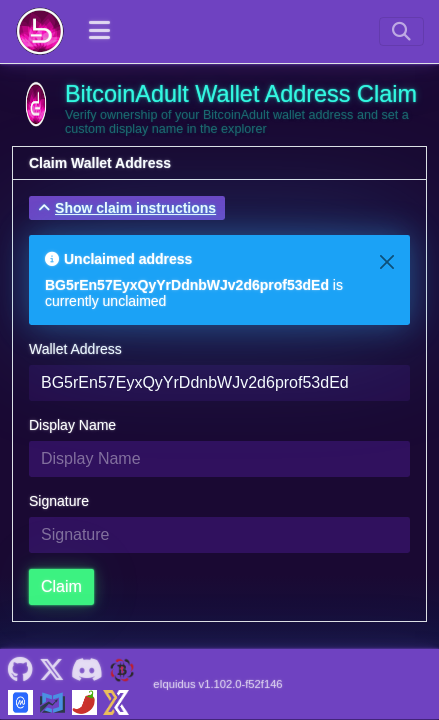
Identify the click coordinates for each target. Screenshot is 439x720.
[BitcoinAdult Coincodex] (52, 700)
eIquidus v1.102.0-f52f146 (217, 684)
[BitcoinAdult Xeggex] (116, 700)
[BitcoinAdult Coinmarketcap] (20, 700)
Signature (59, 501)
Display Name (72, 425)
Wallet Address (75, 349)
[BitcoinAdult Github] (20, 668)
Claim (61, 586)
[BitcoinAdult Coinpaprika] (84, 700)
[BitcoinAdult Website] (122, 668)
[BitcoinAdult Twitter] (52, 668)
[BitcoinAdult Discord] (86, 668)
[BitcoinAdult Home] (40, 31)
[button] (127, 208)
